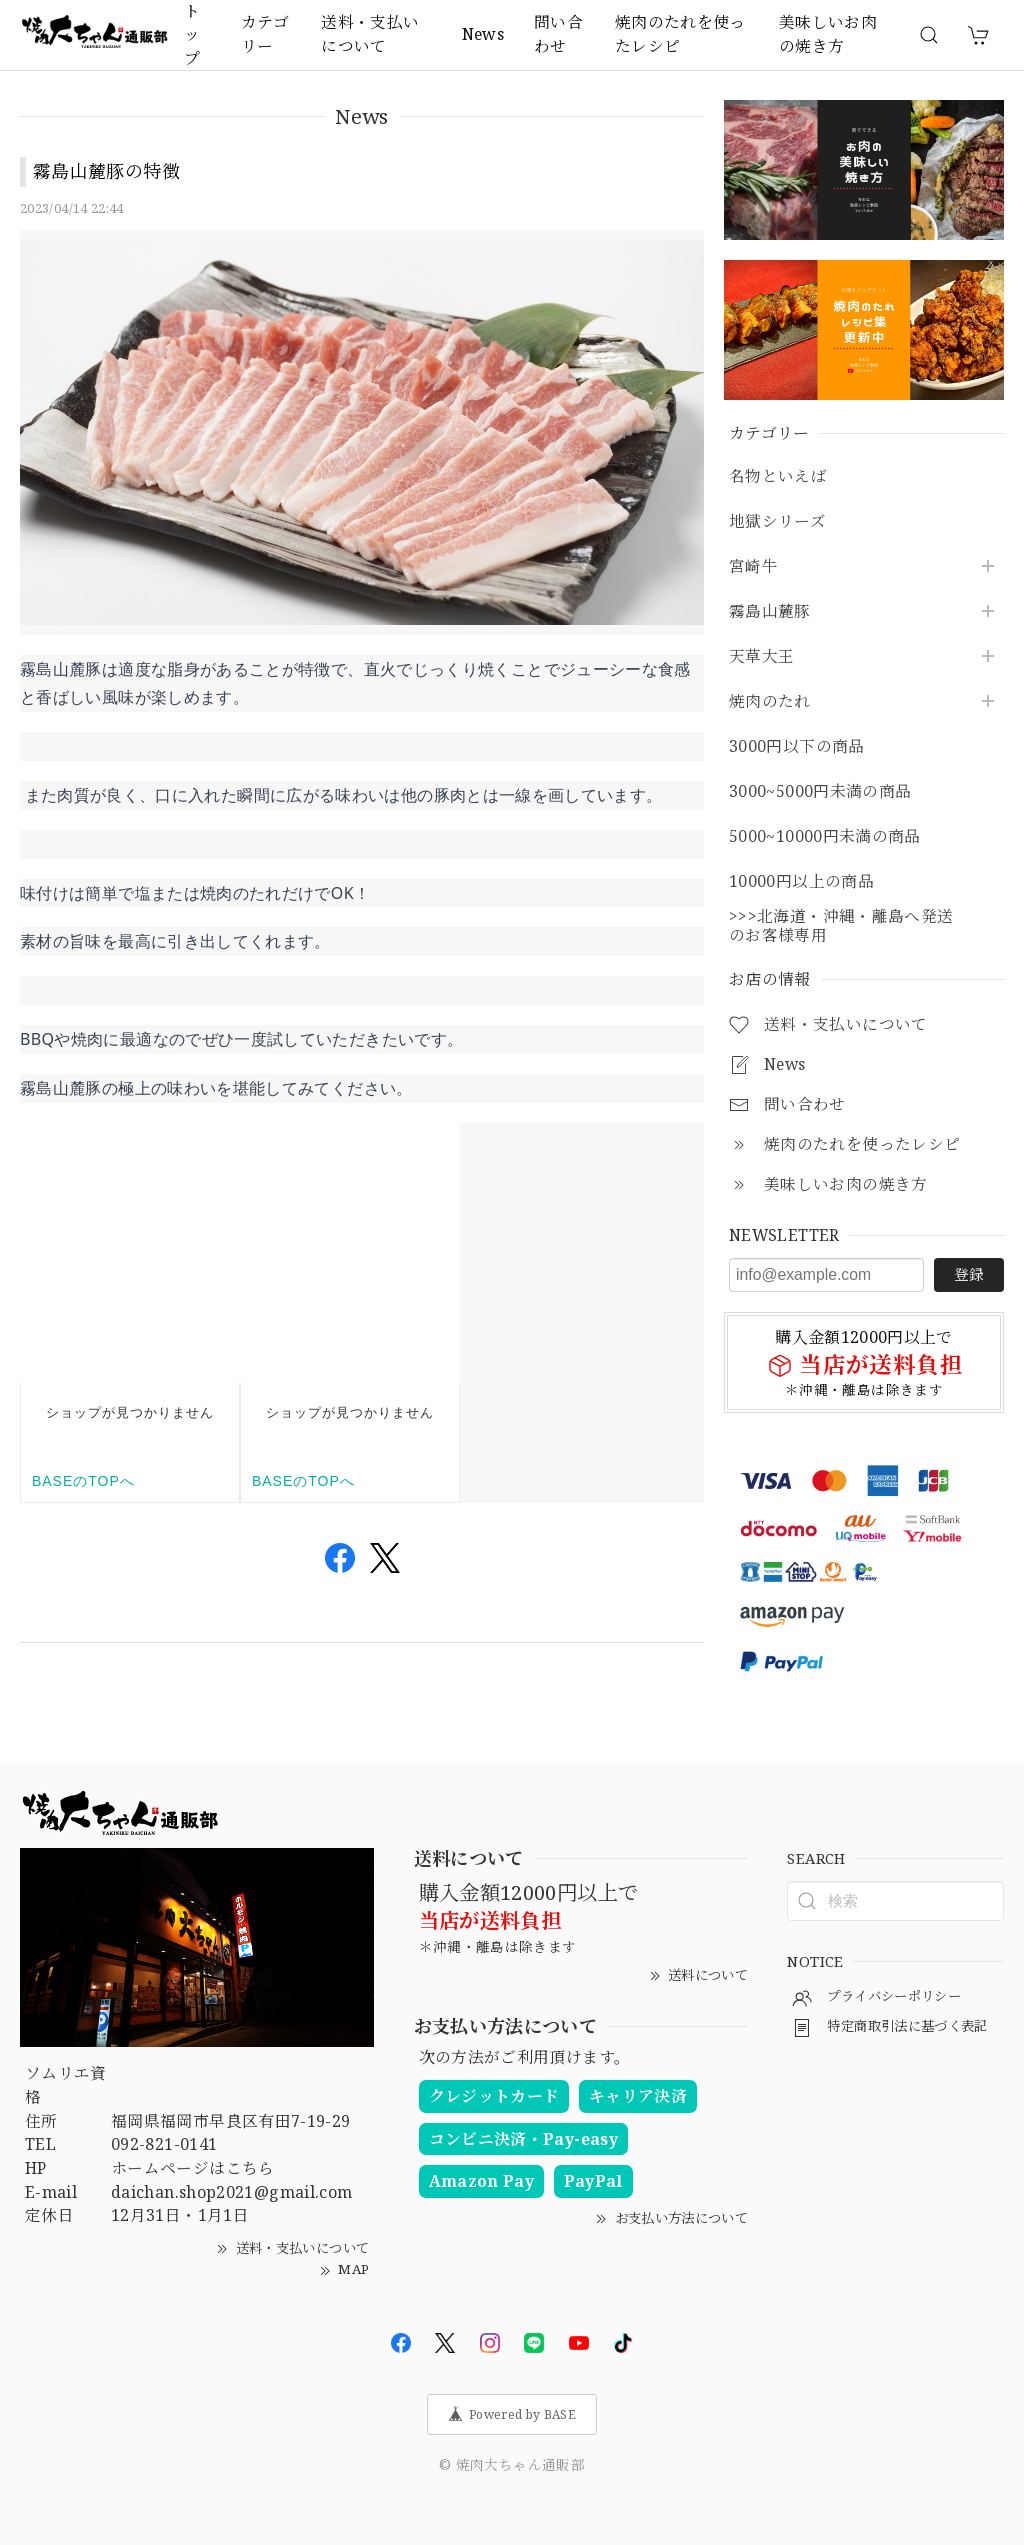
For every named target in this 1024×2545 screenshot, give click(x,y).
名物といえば (778, 476)
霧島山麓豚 (770, 611)
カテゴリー (265, 34)
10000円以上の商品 (801, 881)
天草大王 (761, 656)
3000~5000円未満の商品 (820, 791)
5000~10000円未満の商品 (825, 836)
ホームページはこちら (193, 2168)
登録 (969, 1274)
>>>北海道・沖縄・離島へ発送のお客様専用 (841, 926)
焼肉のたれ (770, 701)
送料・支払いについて (370, 34)
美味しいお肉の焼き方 (828, 34)
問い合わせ (558, 34)
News (483, 34)
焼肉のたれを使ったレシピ (680, 34)
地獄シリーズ (777, 521)
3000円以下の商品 (797, 746)
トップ (192, 35)
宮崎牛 (753, 566)
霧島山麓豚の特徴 (106, 171)
